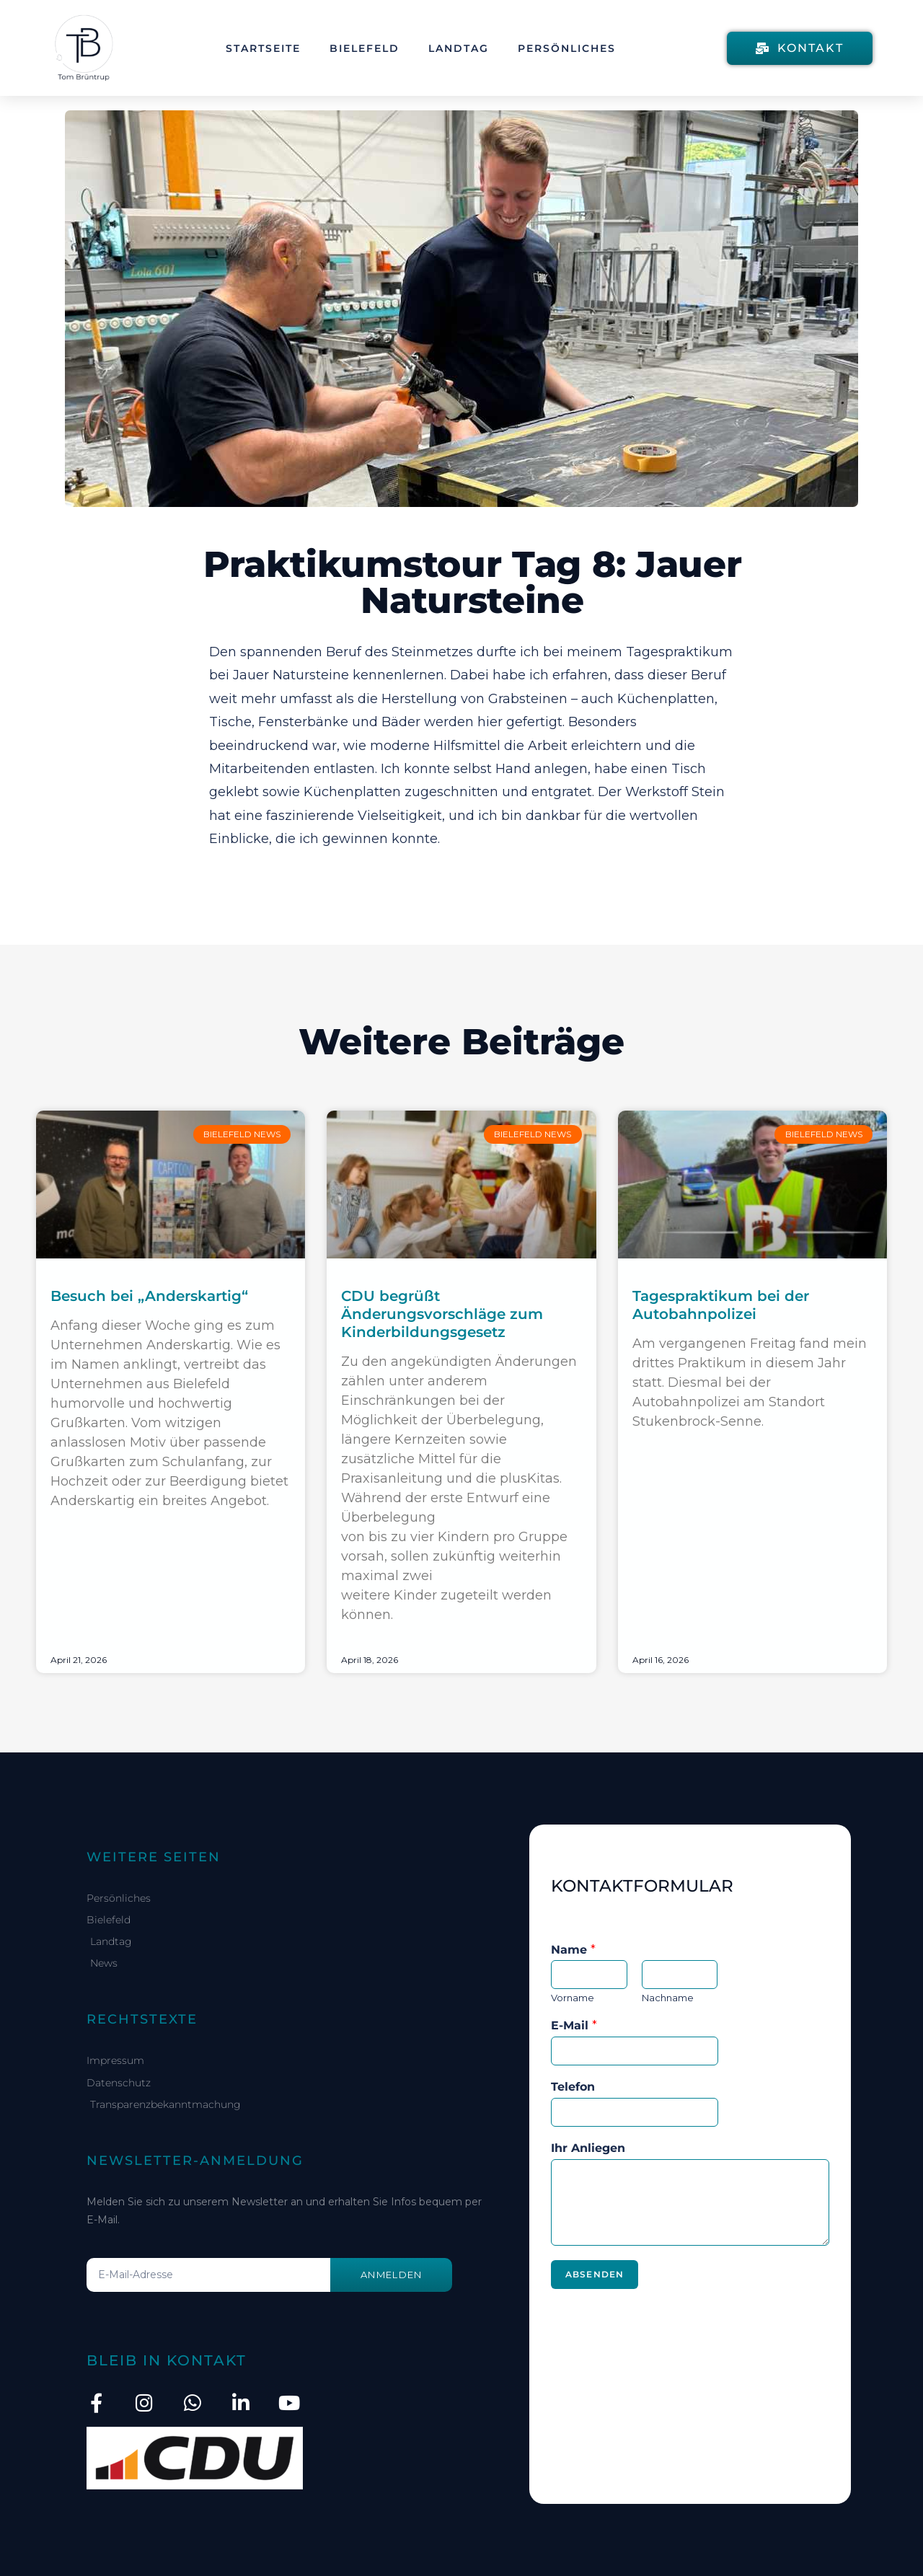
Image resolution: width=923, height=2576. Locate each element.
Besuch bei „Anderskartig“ (149, 1296)
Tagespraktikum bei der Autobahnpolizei (720, 1305)
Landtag (458, 48)
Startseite (263, 48)
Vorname (572, 1997)
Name (573, 1950)
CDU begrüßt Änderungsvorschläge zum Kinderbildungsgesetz (442, 1314)
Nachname (668, 1997)
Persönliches (567, 48)
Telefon (573, 2087)
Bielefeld (364, 48)
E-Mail (574, 2025)
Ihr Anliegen (588, 2148)
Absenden (594, 2274)
